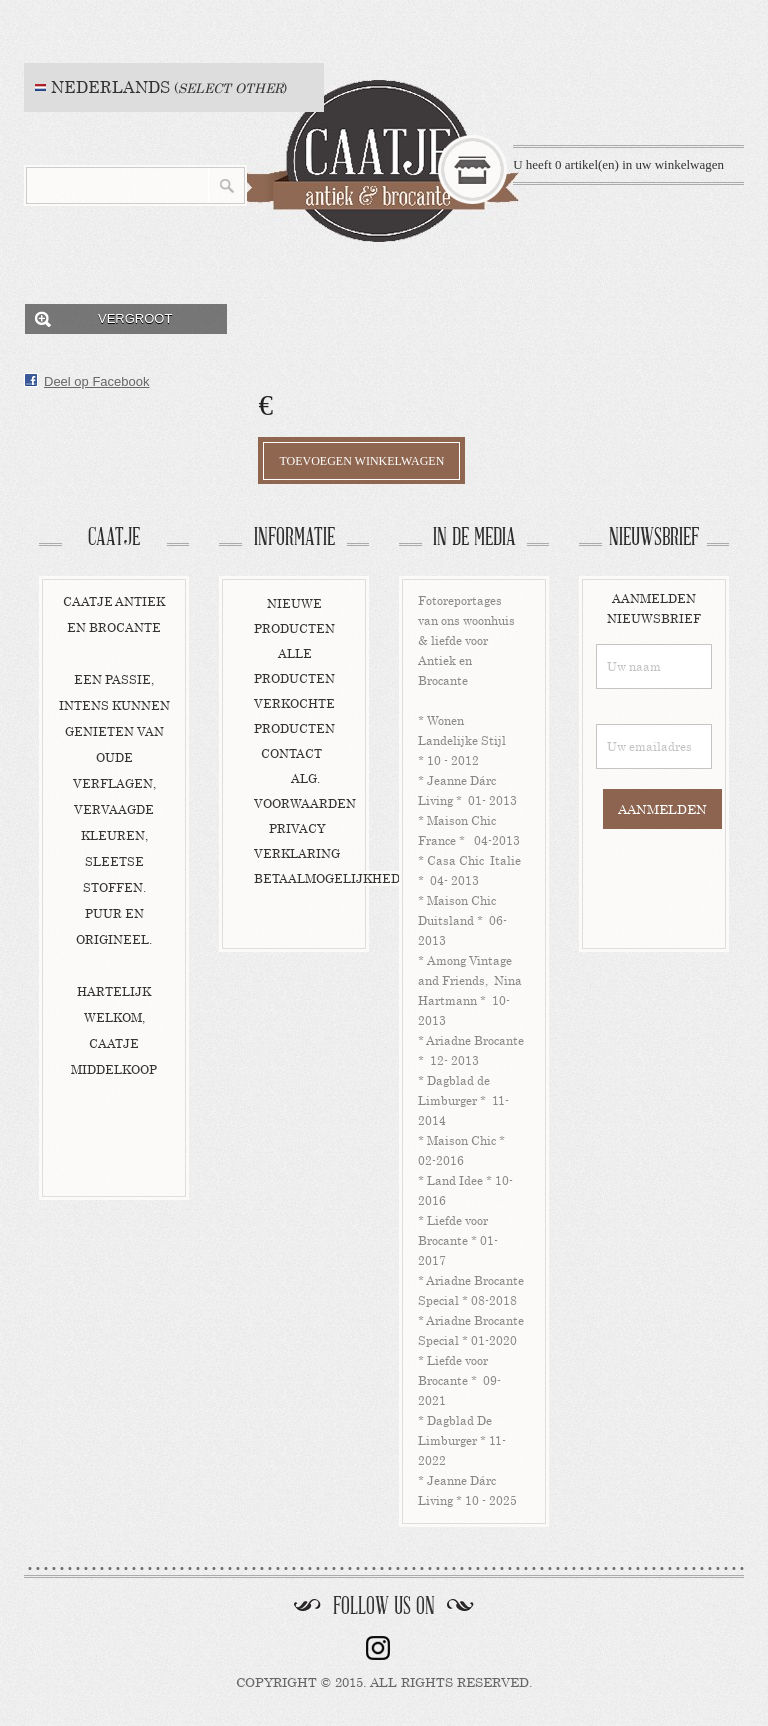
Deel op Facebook (97, 381)
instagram (378, 1648)
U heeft (618, 164)
